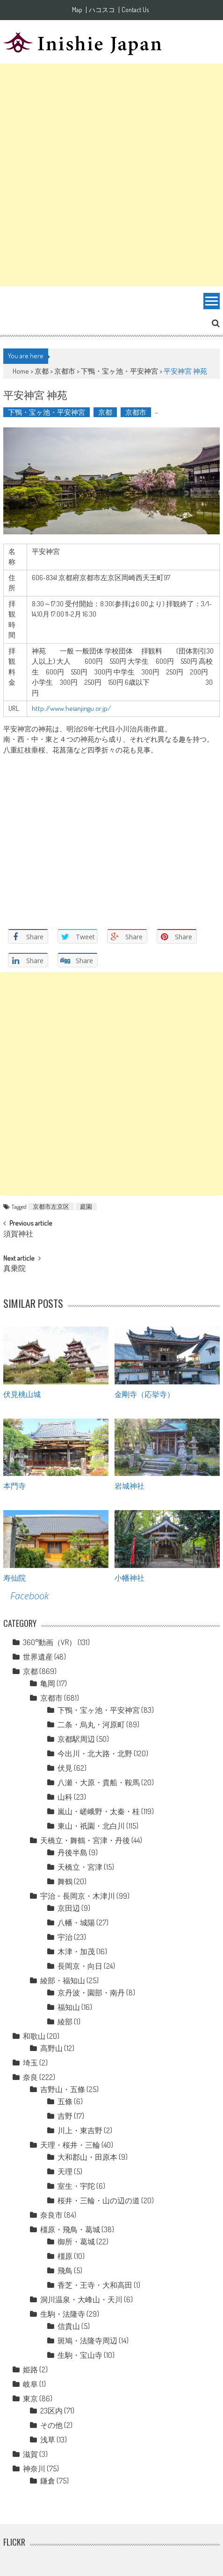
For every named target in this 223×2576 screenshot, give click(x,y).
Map (77, 10)
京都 (42, 371)
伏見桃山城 (22, 1393)
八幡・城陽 (76, 1922)
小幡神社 (129, 1577)
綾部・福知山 (62, 1980)
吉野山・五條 (62, 2089)
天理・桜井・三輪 (70, 2145)
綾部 (65, 2021)
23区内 (51, 2410)
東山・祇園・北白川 (91, 1826)
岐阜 (30, 2384)
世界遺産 (38, 1656)
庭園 (86, 1206)
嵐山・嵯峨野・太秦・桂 (99, 1811)
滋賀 (30, 2454)
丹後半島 (72, 1852)
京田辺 (69, 1908)
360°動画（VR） (49, 1642)
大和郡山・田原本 (87, 2157)
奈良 (30, 2077)
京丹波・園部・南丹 (91, 1992)
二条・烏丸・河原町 (91, 1724)
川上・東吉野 (80, 2130)
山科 (65, 1797)
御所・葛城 (76, 2241)
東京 (30, 2398)
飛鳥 (65, 2270)
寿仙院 (14, 1577)
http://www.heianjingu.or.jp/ (71, 708)
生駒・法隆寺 (62, 2314)
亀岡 (47, 1683)
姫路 (30, 2369)
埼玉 (30, 2062)
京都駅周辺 (76, 1739)
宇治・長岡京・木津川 (77, 1896)
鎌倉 (47, 2480)
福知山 (69, 2007)
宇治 (65, 1937)
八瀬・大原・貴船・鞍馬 (99, 1782)
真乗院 (14, 1269)
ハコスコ (102, 10)
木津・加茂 (76, 1951)
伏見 (65, 1768)
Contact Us (135, 10)
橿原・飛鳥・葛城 (70, 2229)
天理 (65, 2171)
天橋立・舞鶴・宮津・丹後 (85, 1840)
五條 (65, 2101)
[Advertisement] (111, 175)
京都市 (64, 371)
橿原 (65, 2256)
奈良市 (51, 2215)
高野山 (51, 2048)
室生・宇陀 (76, 2186)
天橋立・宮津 (80, 1867)
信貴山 (69, 2326)
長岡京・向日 (80, 1966)
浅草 (47, 2439)
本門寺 (14, 1485)
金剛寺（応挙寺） (144, 1393)
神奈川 (34, 2468)
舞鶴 (65, 1881)
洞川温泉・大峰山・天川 (81, 2299)
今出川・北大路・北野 (95, 1753)
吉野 (65, 2116)
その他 (51, 2425)
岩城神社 (129, 1485)
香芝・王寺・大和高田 (95, 2285)
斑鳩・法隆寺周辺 (87, 2340)
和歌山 (34, 2036)
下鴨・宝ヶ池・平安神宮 (119, 371)
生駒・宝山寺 (80, 2355)
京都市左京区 (51, 1206)
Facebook (29, 1596)
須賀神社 (18, 1234)
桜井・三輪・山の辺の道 (99, 2200)
